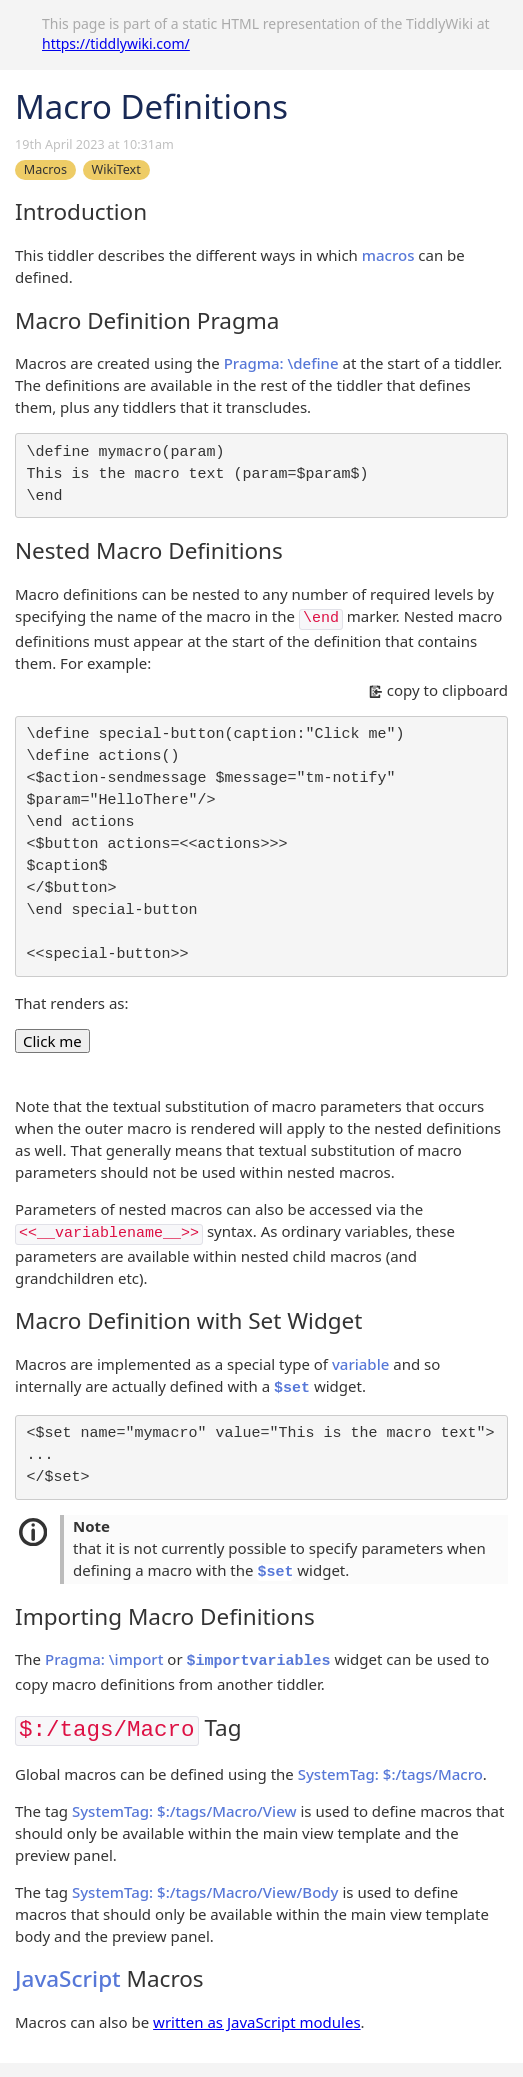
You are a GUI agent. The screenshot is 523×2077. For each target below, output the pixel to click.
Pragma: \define (281, 363)
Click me (52, 1041)
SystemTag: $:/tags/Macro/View (184, 1811)
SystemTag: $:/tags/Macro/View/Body (205, 1892)
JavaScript (68, 1978)
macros (388, 255)
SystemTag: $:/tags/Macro (390, 1774)
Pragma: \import (104, 1659)
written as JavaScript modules (257, 2022)
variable (360, 1364)
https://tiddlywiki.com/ (116, 43)
